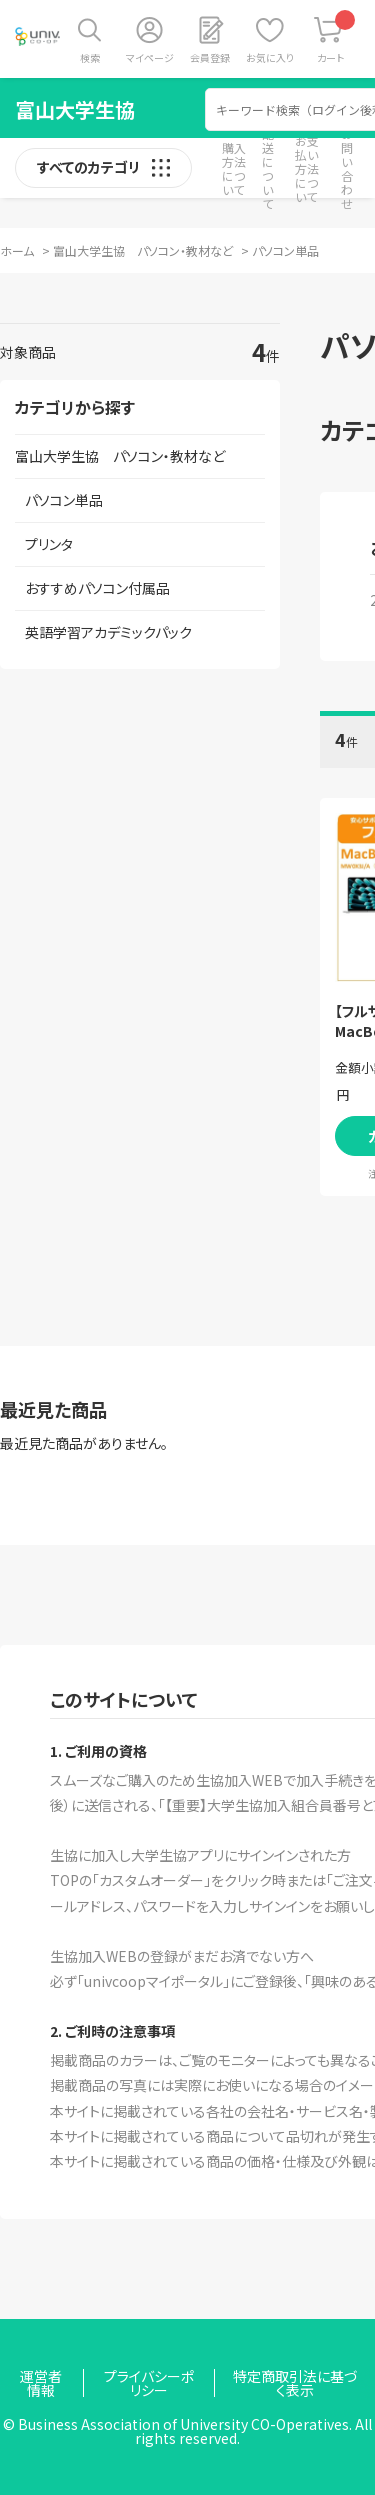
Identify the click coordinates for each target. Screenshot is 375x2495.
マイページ (150, 57)
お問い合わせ (347, 168)
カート (336, 37)
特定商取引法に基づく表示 (295, 2383)
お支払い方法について (307, 168)
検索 (90, 57)
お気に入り (270, 57)
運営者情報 (41, 2383)
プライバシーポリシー (149, 2383)
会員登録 (210, 57)
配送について (268, 168)
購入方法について (234, 168)
